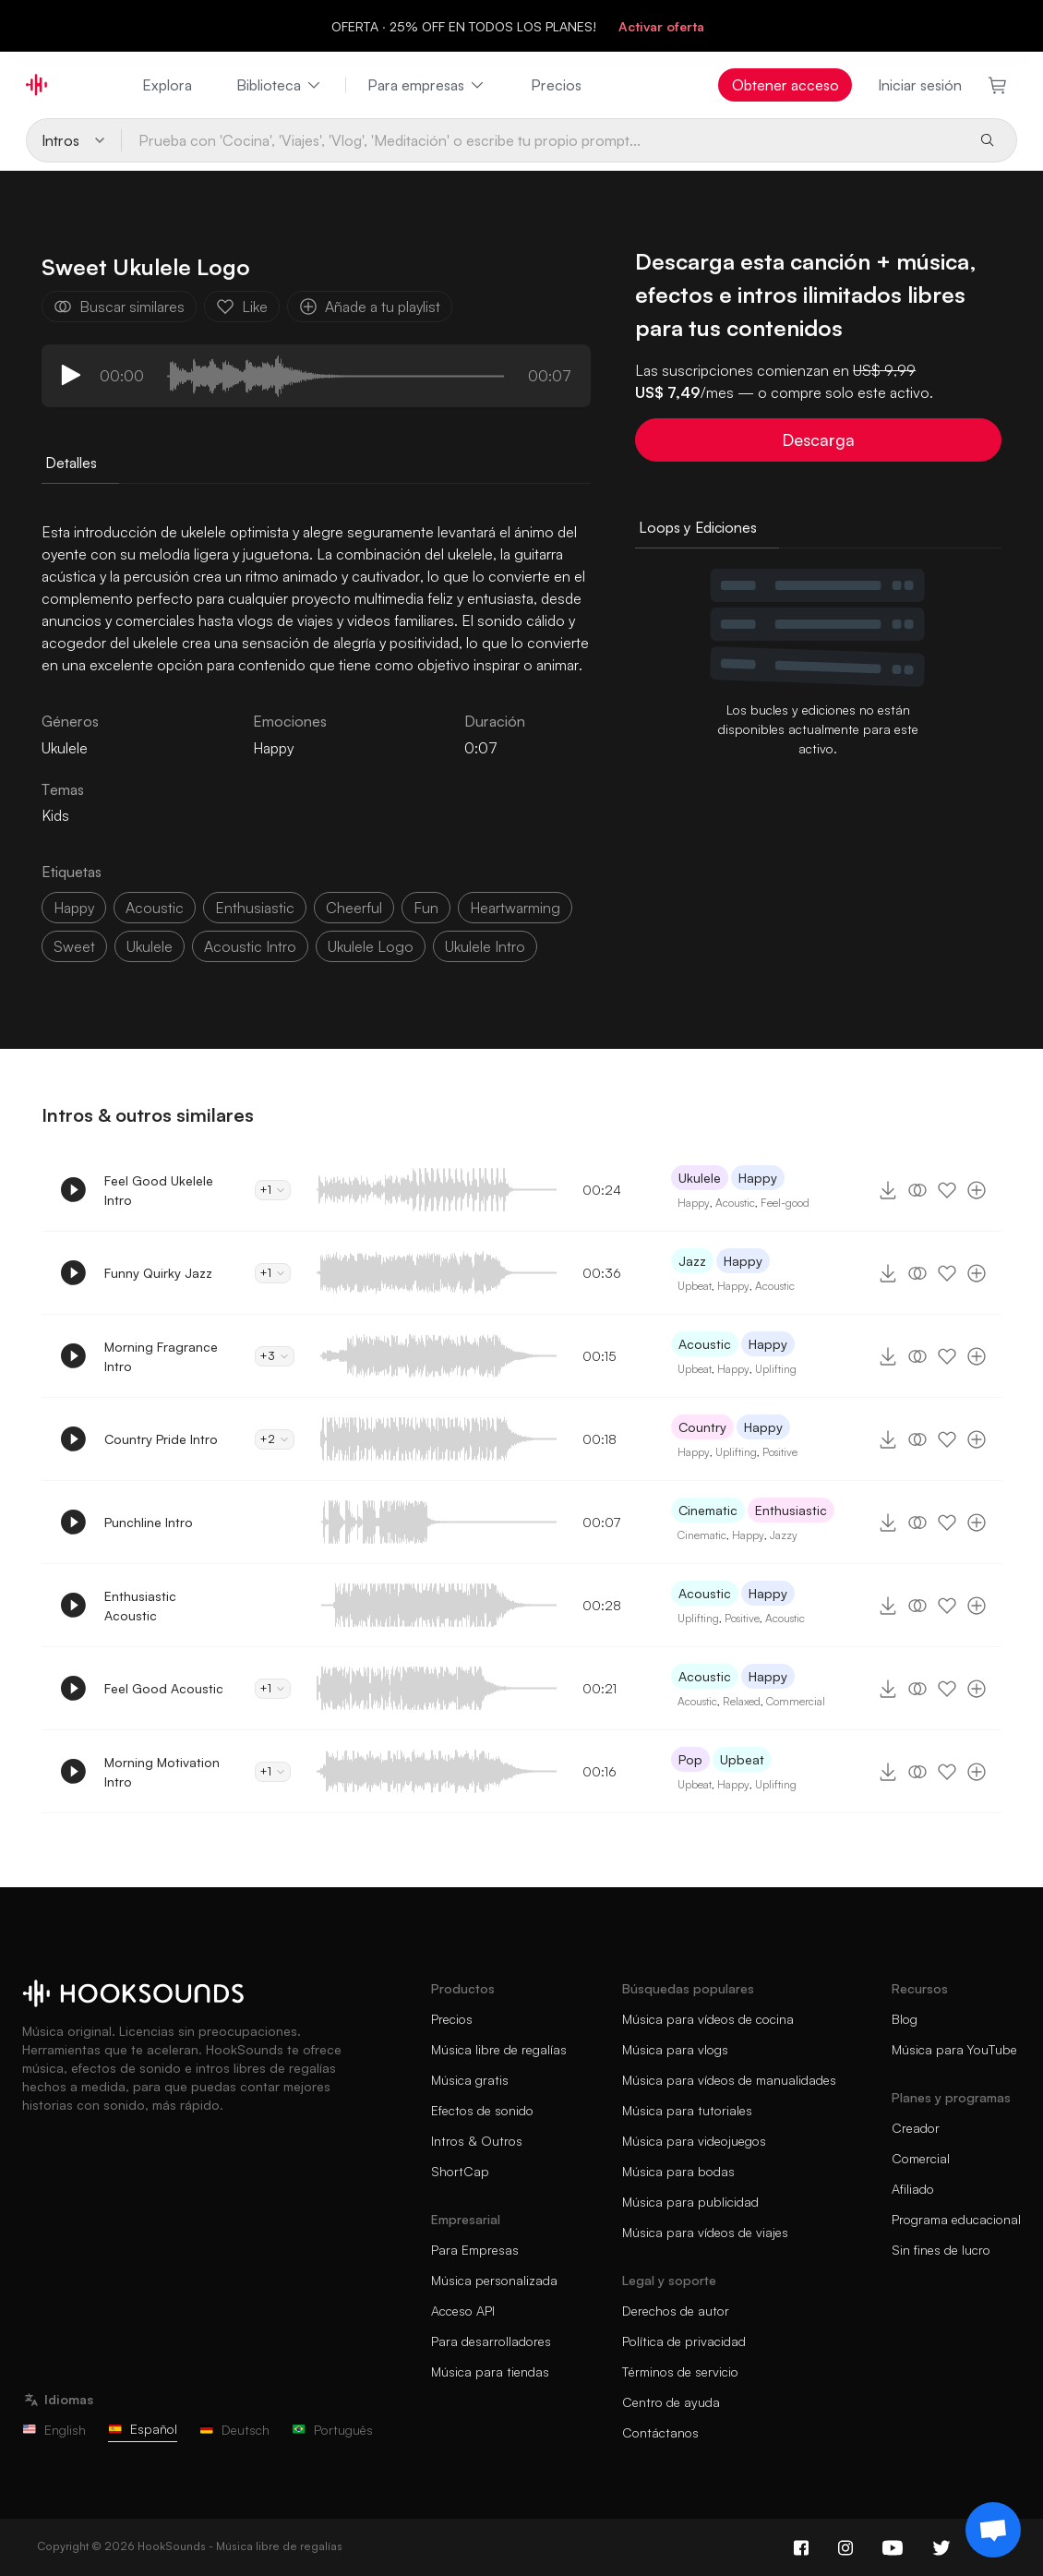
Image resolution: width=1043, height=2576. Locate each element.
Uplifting (776, 1369)
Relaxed (742, 1701)
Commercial (795, 1701)
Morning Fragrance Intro (161, 1356)
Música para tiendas (490, 2371)
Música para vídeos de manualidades (729, 2080)
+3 (274, 1356)
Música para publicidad (690, 2201)
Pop (690, 1759)
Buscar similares (119, 306)
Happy (273, 748)
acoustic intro (250, 946)
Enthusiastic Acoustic (140, 1605)
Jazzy (783, 1535)
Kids (55, 815)
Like (242, 306)
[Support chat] (993, 2530)
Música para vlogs (675, 2049)
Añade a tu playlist (369, 306)
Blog (904, 2019)
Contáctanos (660, 2432)
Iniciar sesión (920, 85)
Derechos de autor (675, 2310)
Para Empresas (475, 2249)
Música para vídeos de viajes (705, 2232)
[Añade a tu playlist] (976, 1190)
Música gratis (470, 2080)
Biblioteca (279, 85)
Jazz (692, 1261)
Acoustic (735, 1203)
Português (332, 2430)
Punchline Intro (148, 1522)
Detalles (71, 462)
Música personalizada (494, 2280)
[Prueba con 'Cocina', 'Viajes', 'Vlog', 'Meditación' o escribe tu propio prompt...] (543, 140)
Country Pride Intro (161, 1439)
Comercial (921, 2158)
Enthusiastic (791, 1510)
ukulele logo (371, 946)
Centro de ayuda (671, 2402)
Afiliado (913, 2189)
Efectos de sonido (482, 2110)
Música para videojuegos (694, 2141)
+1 (272, 1190)
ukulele (149, 946)
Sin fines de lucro (941, 2249)
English (54, 2430)
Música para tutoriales (687, 2110)
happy (74, 907)
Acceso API (463, 2310)
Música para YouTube (954, 2049)
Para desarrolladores (491, 2341)
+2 (274, 1439)
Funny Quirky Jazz (158, 1273)
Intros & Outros (476, 2141)
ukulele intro (485, 946)
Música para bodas (678, 2171)
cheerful (354, 907)
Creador (916, 2128)
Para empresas (426, 85)
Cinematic (707, 1510)
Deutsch (234, 2430)
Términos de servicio (680, 2371)
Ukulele (699, 1178)
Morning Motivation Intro (162, 1771)
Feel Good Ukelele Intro (158, 1190)
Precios (556, 85)
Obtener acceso (785, 85)
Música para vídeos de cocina (708, 2019)
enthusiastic (254, 907)
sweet (74, 946)
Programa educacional (956, 2219)
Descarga (818, 439)
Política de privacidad (684, 2341)
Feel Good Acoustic (163, 1688)
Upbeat (694, 1286)
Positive (779, 1452)
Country (702, 1427)
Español (142, 2429)
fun (426, 907)
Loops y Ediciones (698, 527)
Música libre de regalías (499, 2049)
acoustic (155, 907)
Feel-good (785, 1203)
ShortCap (460, 2171)
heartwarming (515, 907)
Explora (167, 85)
